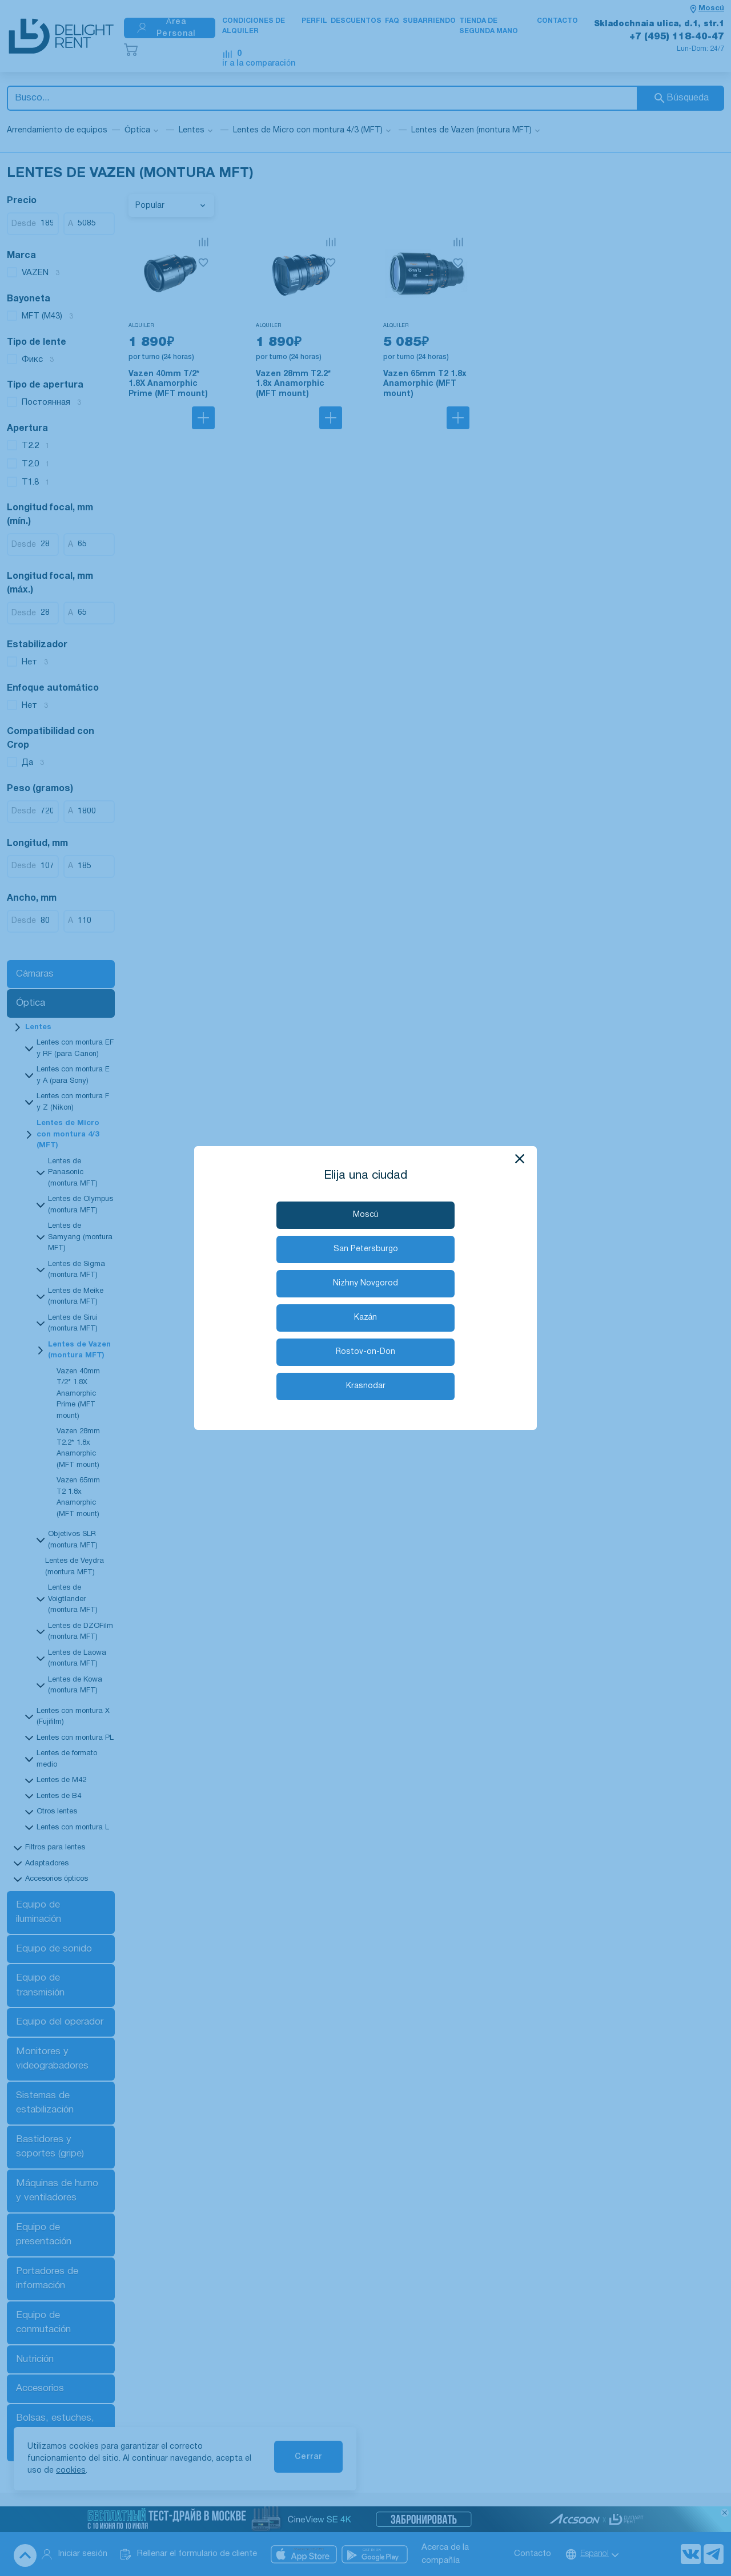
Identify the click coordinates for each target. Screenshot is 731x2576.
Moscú (366, 1215)
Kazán (365, 1317)
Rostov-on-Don (365, 1352)
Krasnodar (365, 1386)
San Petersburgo (366, 1249)
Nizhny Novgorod (365, 1283)
